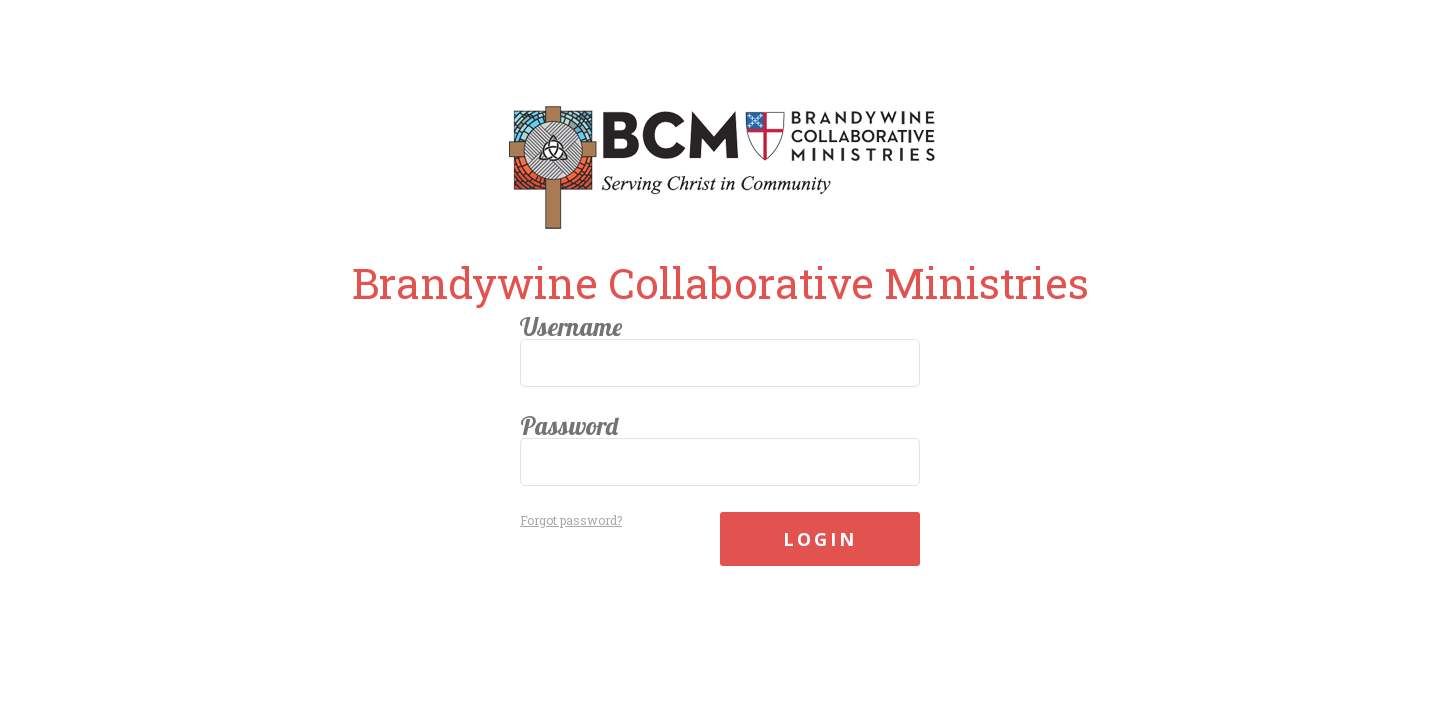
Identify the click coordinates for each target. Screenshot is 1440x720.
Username (571, 326)
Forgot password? (571, 520)
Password (569, 425)
